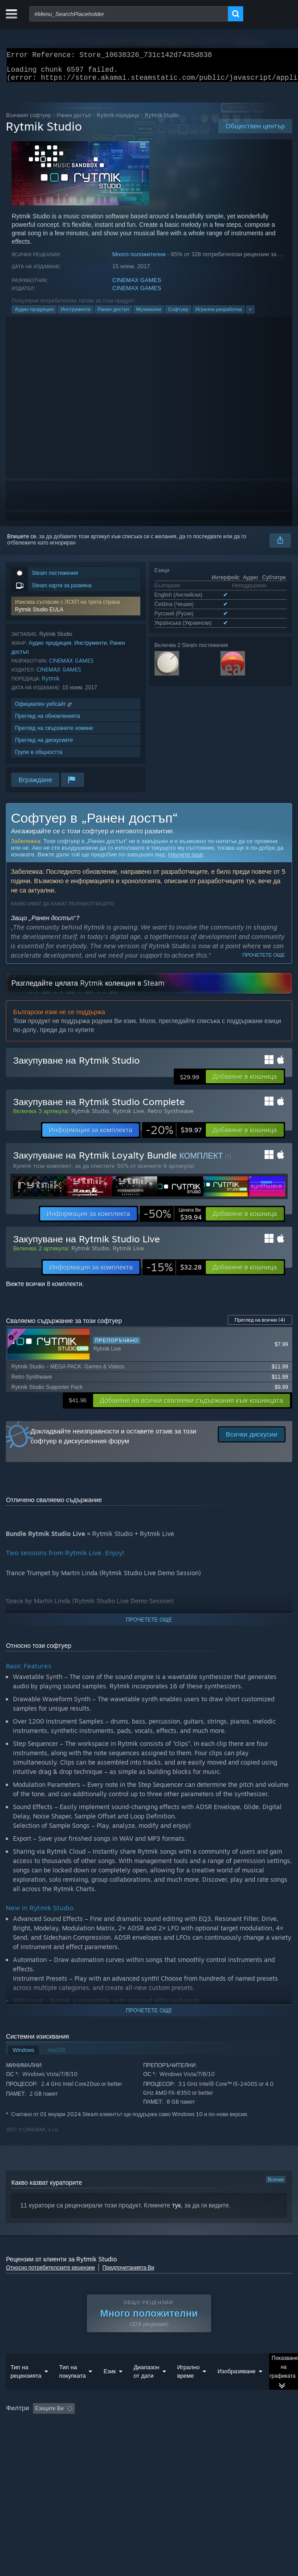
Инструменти (75, 314)
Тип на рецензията (25, 2389)
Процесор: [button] (249, 2438)
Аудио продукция (34, 314)
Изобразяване (236, 2388)
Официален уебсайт (44, 709)
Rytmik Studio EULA (39, 615)
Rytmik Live (128, 1116)
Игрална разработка (219, 314)
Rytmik (50, 683)
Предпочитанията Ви (128, 2272)
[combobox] (128, 13)
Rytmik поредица (118, 120)
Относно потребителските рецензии (50, 2272)
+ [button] (250, 314)
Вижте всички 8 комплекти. (45, 1289)
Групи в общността (38, 757)
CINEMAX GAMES (136, 285)
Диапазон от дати (146, 2389)
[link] (173, 1135)
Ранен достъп (74, 120)
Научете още (185, 859)
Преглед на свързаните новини (54, 733)
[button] (75, 611)
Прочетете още (263, 960)
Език (109, 2388)
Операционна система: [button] (190, 2438)
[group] (149, 2437)
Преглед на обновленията (47, 721)
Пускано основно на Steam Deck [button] (105, 2438)
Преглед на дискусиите (44, 745)
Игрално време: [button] (27, 2438)
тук (176, 2210)
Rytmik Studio (90, 1116)
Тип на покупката (72, 2389)
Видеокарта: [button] (23, 2449)
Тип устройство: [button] (76, 2449)
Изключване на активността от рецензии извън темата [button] (171, 2426)
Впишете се (21, 542)
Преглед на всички (260, 1325)
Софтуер (178, 314)
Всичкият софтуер (28, 120)
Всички (276, 2184)
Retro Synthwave (170, 1116)
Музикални (148, 314)
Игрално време (188, 2389)
